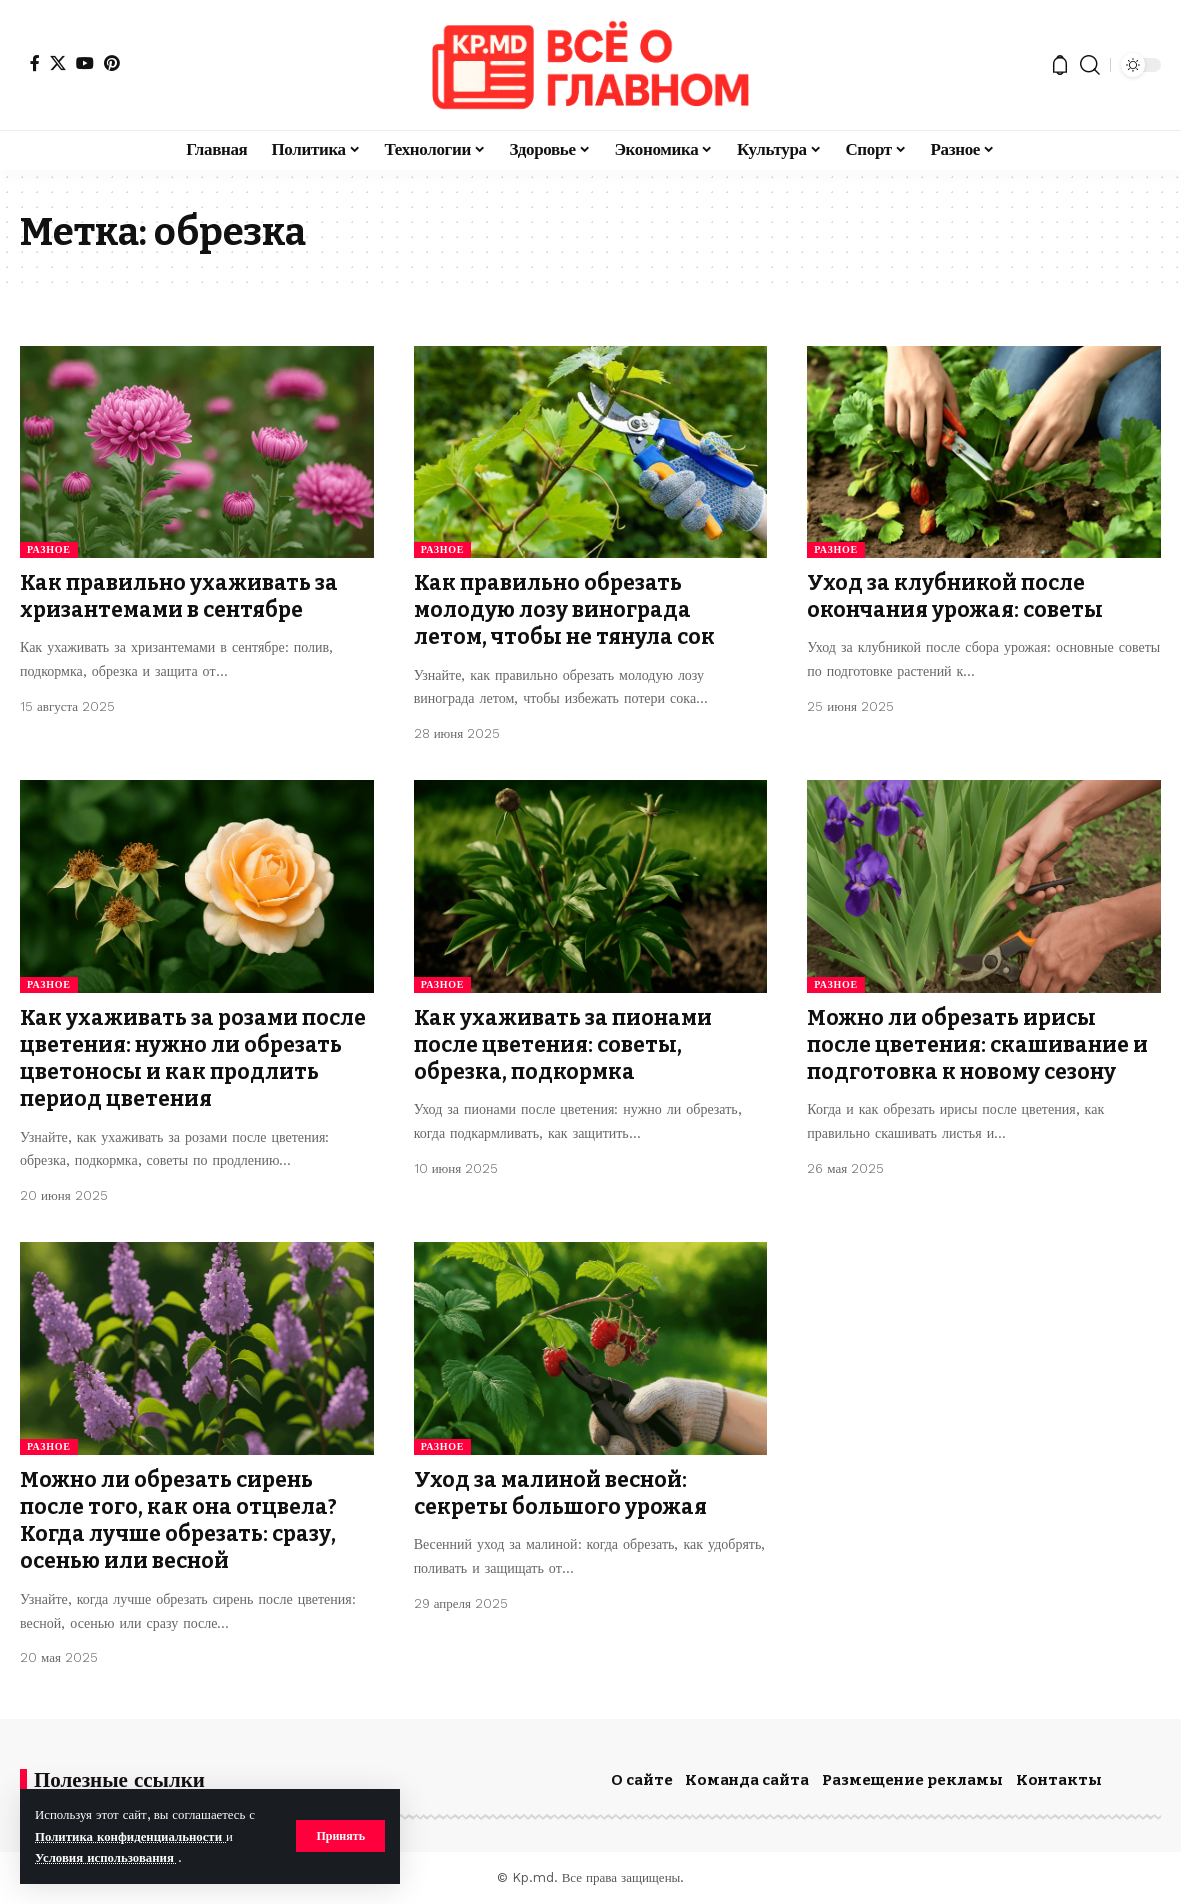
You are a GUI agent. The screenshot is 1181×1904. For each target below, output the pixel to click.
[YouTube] (85, 63)
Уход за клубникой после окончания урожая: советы (955, 596)
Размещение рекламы (912, 1780)
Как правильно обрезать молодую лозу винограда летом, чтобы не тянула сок (564, 610)
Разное (49, 549)
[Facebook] (35, 63)
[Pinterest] (112, 63)
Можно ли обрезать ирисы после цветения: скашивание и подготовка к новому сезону (977, 1045)
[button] (340, 1836)
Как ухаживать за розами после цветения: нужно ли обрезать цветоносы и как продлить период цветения (193, 1059)
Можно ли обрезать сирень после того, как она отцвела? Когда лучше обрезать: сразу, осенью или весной (178, 1521)
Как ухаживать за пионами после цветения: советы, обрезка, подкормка (563, 1045)
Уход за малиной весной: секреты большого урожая (560, 1493)
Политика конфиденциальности (130, 1836)
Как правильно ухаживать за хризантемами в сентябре (179, 596)
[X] (58, 63)
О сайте (642, 1780)
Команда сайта (747, 1780)
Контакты (1059, 1780)
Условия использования (106, 1857)
